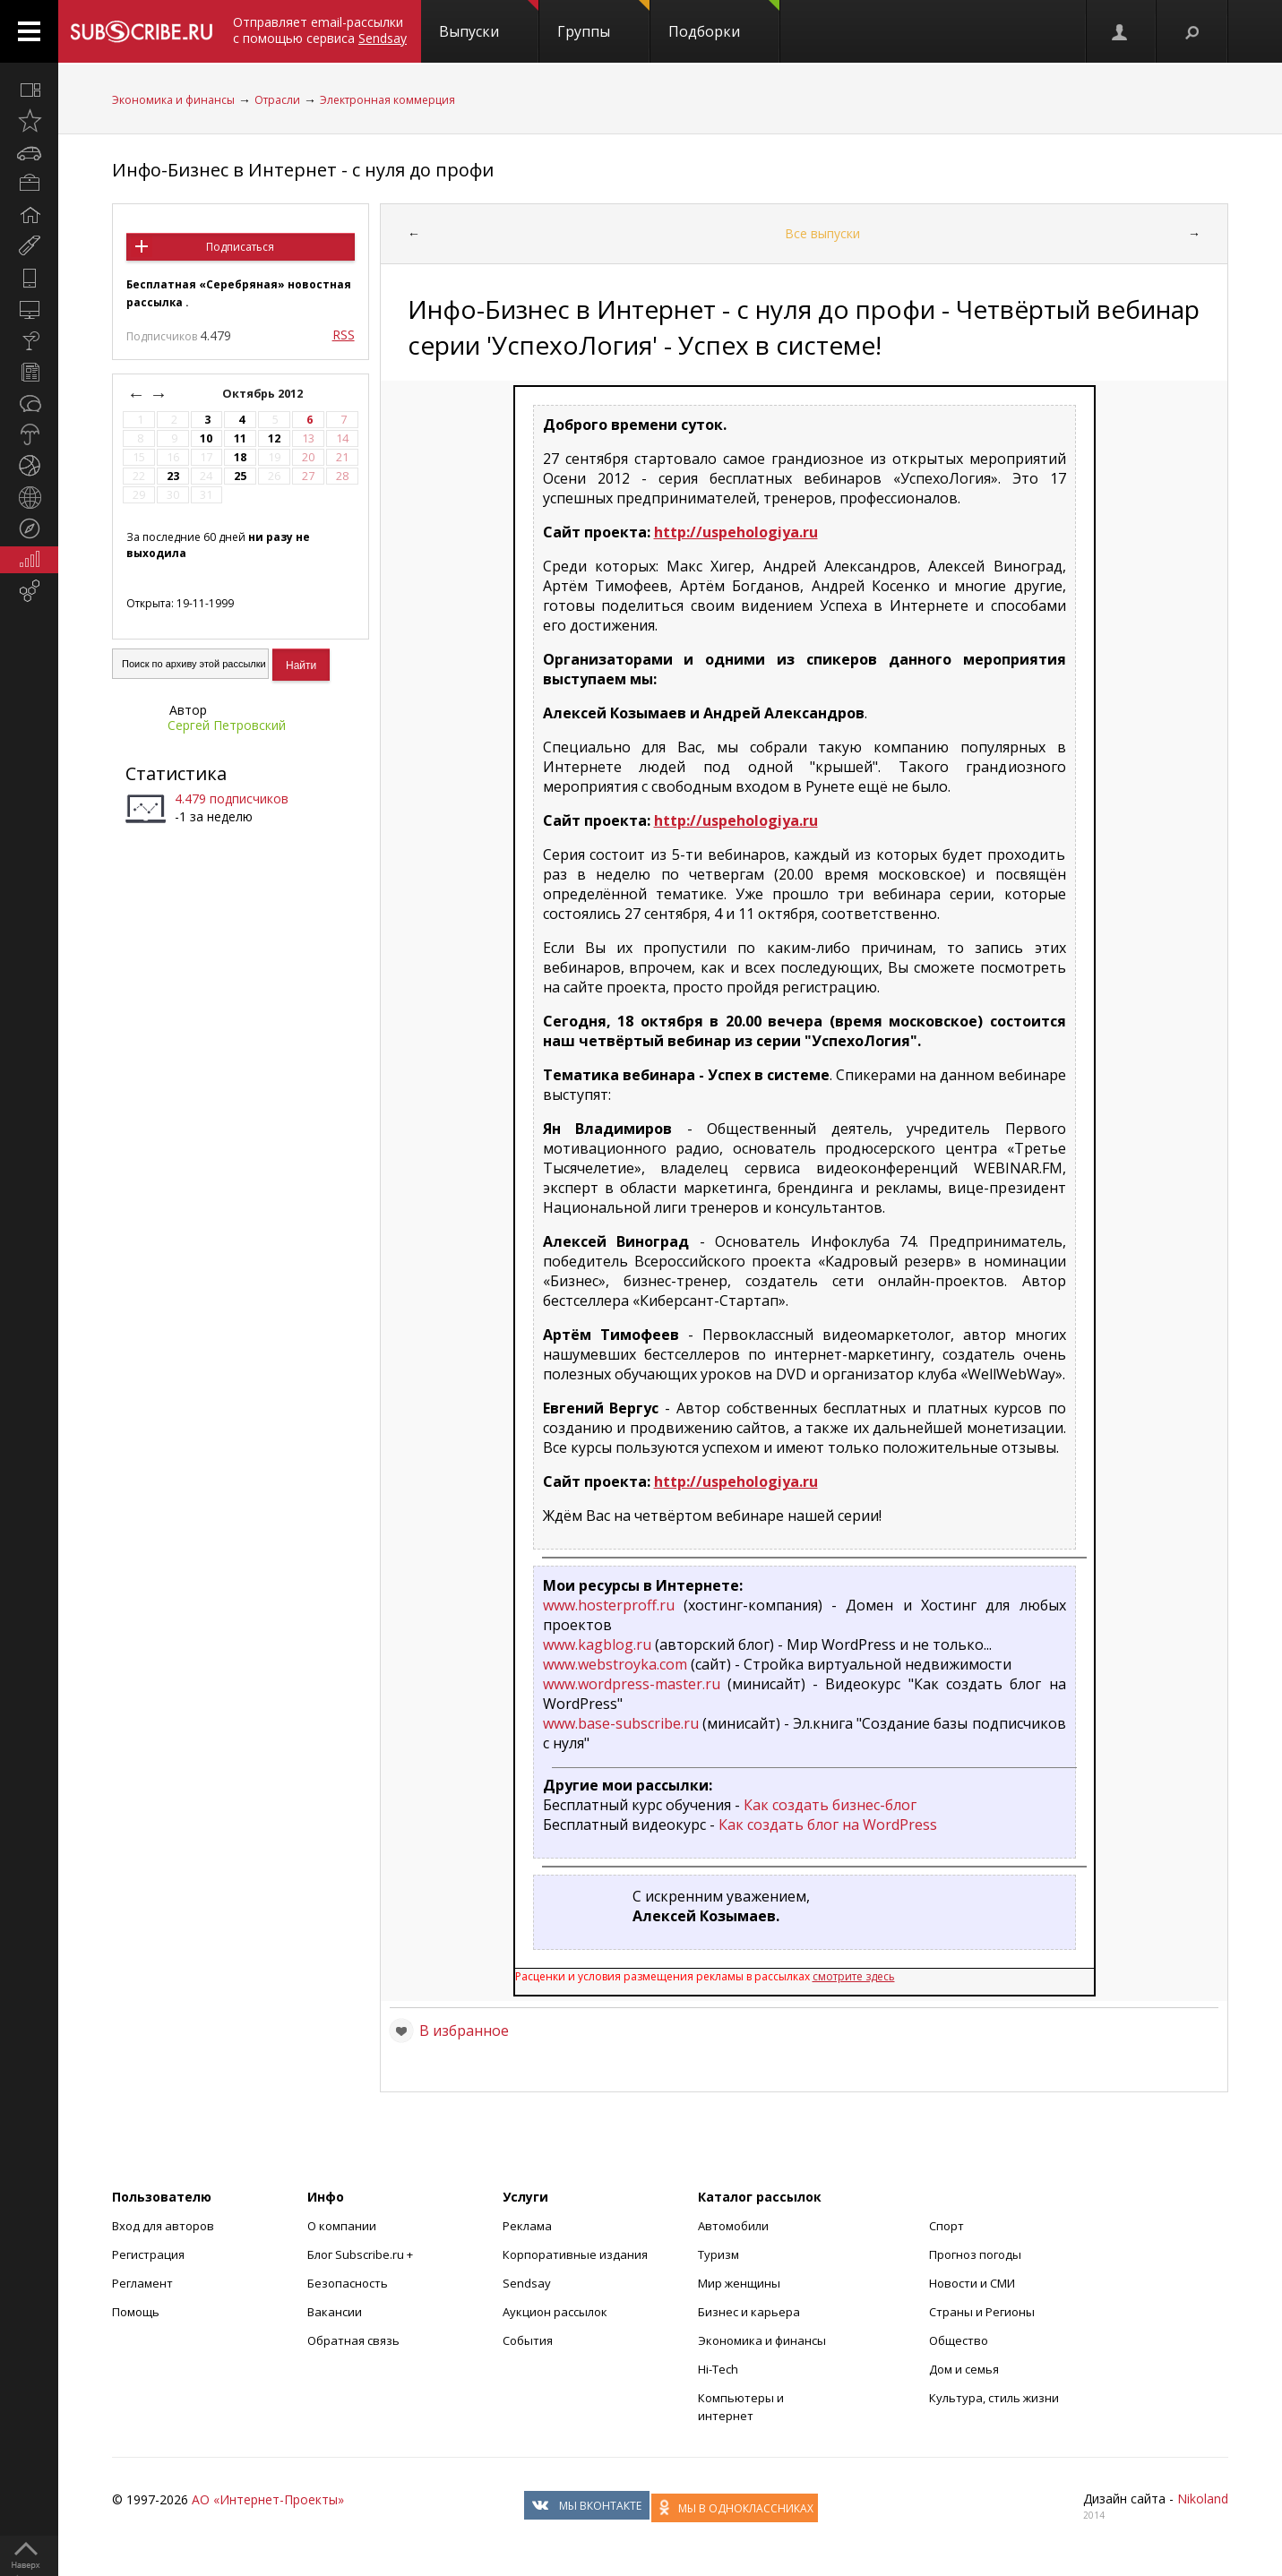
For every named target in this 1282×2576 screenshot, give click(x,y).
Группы (603, 20)
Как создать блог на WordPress (827, 1824)
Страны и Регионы (982, 2312)
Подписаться (240, 246)
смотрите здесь (854, 1976)
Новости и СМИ (972, 2283)
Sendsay (527, 2283)
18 (240, 457)
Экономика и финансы (173, 99)
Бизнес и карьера (749, 2312)
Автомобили (733, 2226)
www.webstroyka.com (615, 1664)
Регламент (142, 2283)
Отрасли (277, 99)
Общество (958, 2340)
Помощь (135, 2312)
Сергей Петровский (227, 725)
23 (173, 476)
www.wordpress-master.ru (631, 1684)
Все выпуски (822, 233)
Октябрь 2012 (263, 393)
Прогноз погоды (975, 2254)
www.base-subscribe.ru (621, 1723)
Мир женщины (739, 2283)
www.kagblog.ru (597, 1644)
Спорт (946, 2226)
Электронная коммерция (387, 99)
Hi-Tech (718, 2369)
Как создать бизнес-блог (830, 1805)
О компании (341, 2226)
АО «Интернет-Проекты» (268, 2499)
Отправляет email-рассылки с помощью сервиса (320, 30)
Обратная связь (353, 2340)
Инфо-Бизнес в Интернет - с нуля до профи (303, 170)
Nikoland (1202, 2498)
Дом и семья (964, 2369)
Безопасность (347, 2283)
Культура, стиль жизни (994, 2398)
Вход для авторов (163, 2226)
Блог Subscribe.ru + (361, 2254)
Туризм (718, 2254)
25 (240, 476)
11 (240, 438)
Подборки (723, 20)
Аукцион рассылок (555, 2312)
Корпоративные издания (575, 2254)
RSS (343, 334)
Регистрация (148, 2254)
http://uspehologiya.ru (736, 532)
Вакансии (334, 2312)
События (528, 2340)
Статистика (176, 773)
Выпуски (488, 20)
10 (206, 438)
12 (274, 438)
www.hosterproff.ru (609, 1605)
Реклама (527, 2226)
